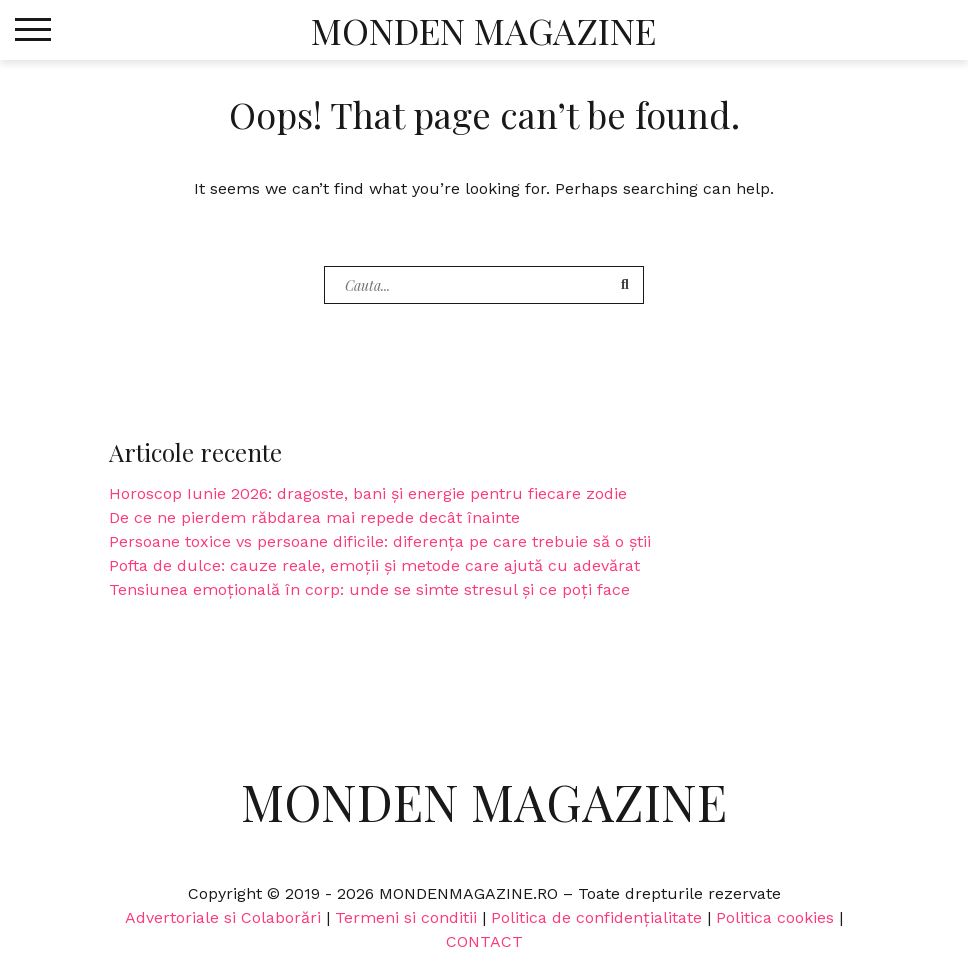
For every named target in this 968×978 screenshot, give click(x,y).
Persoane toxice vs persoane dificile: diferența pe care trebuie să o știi (380, 541)
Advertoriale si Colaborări (223, 917)
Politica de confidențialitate (596, 917)
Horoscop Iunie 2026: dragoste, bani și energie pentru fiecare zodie (368, 493)
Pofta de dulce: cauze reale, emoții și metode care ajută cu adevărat (374, 565)
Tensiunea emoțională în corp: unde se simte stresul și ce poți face (369, 589)
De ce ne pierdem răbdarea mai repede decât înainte (314, 517)
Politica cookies (775, 917)
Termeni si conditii (406, 917)
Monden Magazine (483, 30)
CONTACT (484, 941)
